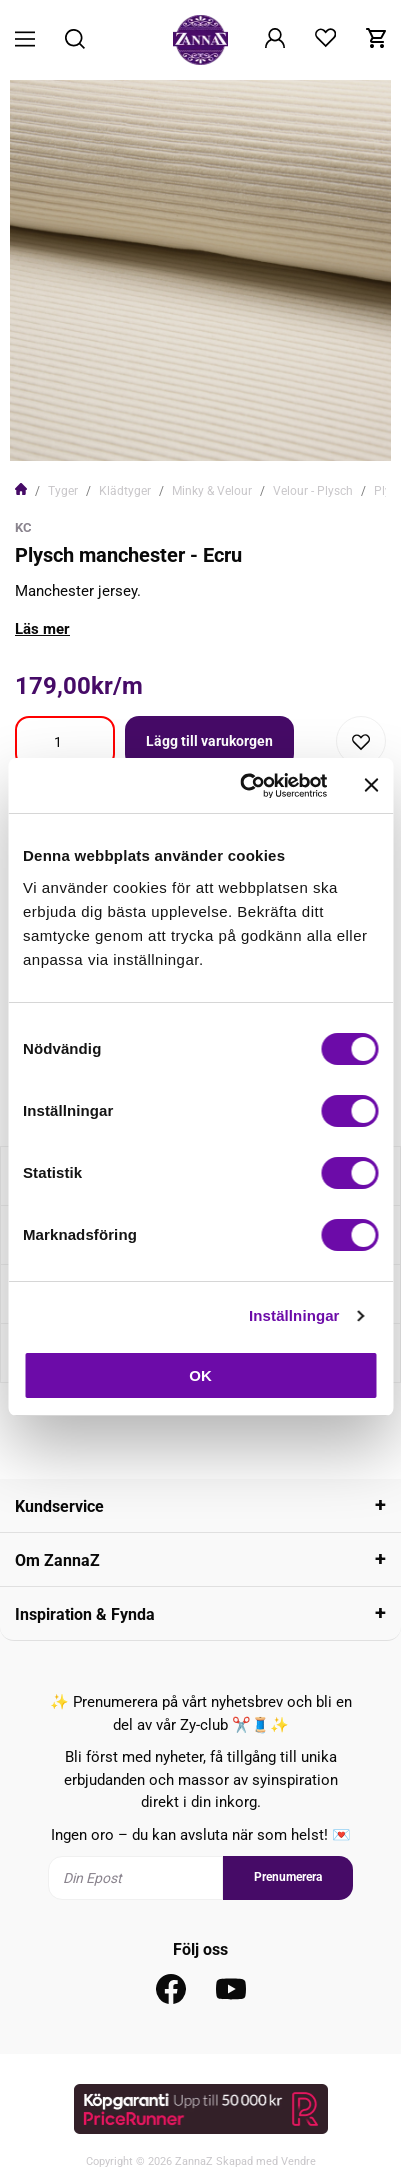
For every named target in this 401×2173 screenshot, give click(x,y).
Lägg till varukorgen (209, 741)
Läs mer (42, 629)
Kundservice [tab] (59, 1506)
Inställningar (294, 1315)
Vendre (298, 2161)
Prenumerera (288, 1877)
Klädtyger (125, 491)
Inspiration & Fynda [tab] (85, 1614)
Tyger (63, 491)
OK (200, 1375)
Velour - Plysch (313, 491)
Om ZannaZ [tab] (57, 1560)
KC (23, 527)
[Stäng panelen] (371, 785)
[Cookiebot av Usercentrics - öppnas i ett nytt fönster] (245, 786)
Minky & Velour (212, 491)
